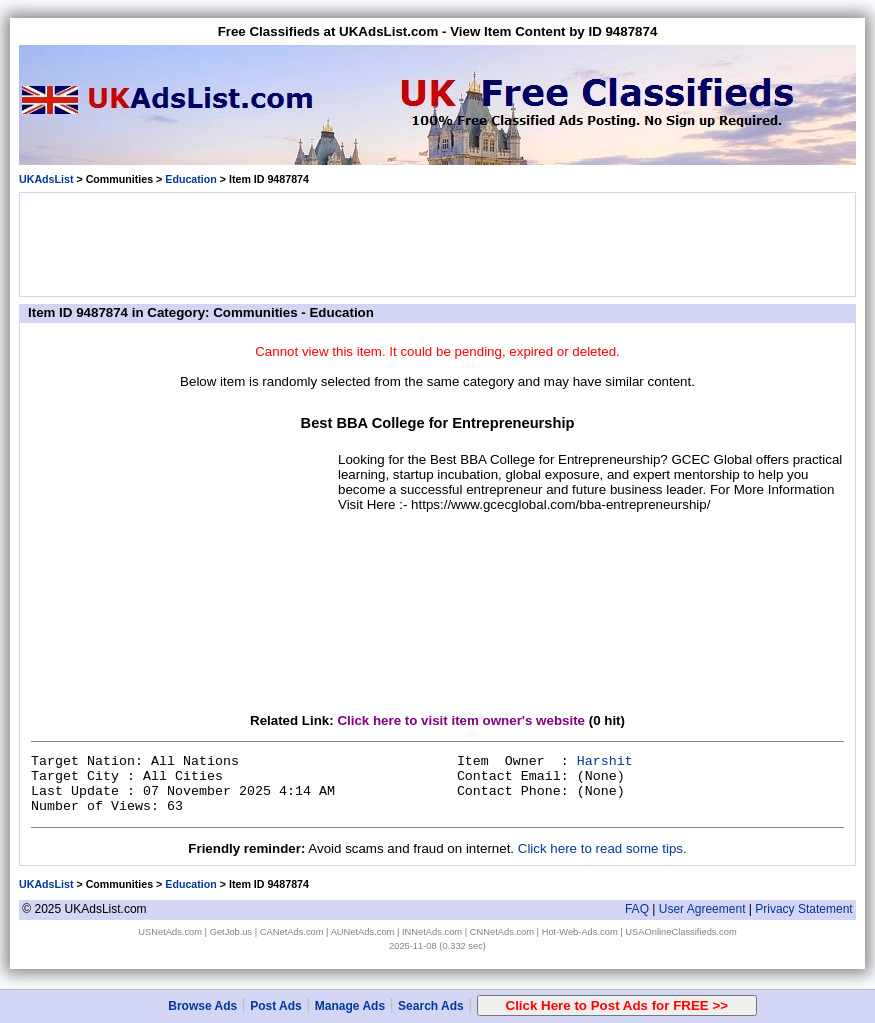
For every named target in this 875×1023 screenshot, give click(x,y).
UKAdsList (46, 179)
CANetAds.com (292, 932)
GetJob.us (231, 932)
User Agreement (702, 909)
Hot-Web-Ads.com (580, 932)
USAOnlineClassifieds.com (680, 932)
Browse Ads (202, 1006)
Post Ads (276, 1006)
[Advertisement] (438, 243)
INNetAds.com (432, 932)
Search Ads (431, 1006)
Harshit (605, 761)
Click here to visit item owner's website (461, 720)
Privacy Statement (803, 909)
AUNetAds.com (363, 932)
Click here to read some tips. (602, 848)
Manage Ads (350, 1006)
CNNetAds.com (502, 932)
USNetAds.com (170, 932)
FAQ (637, 909)
